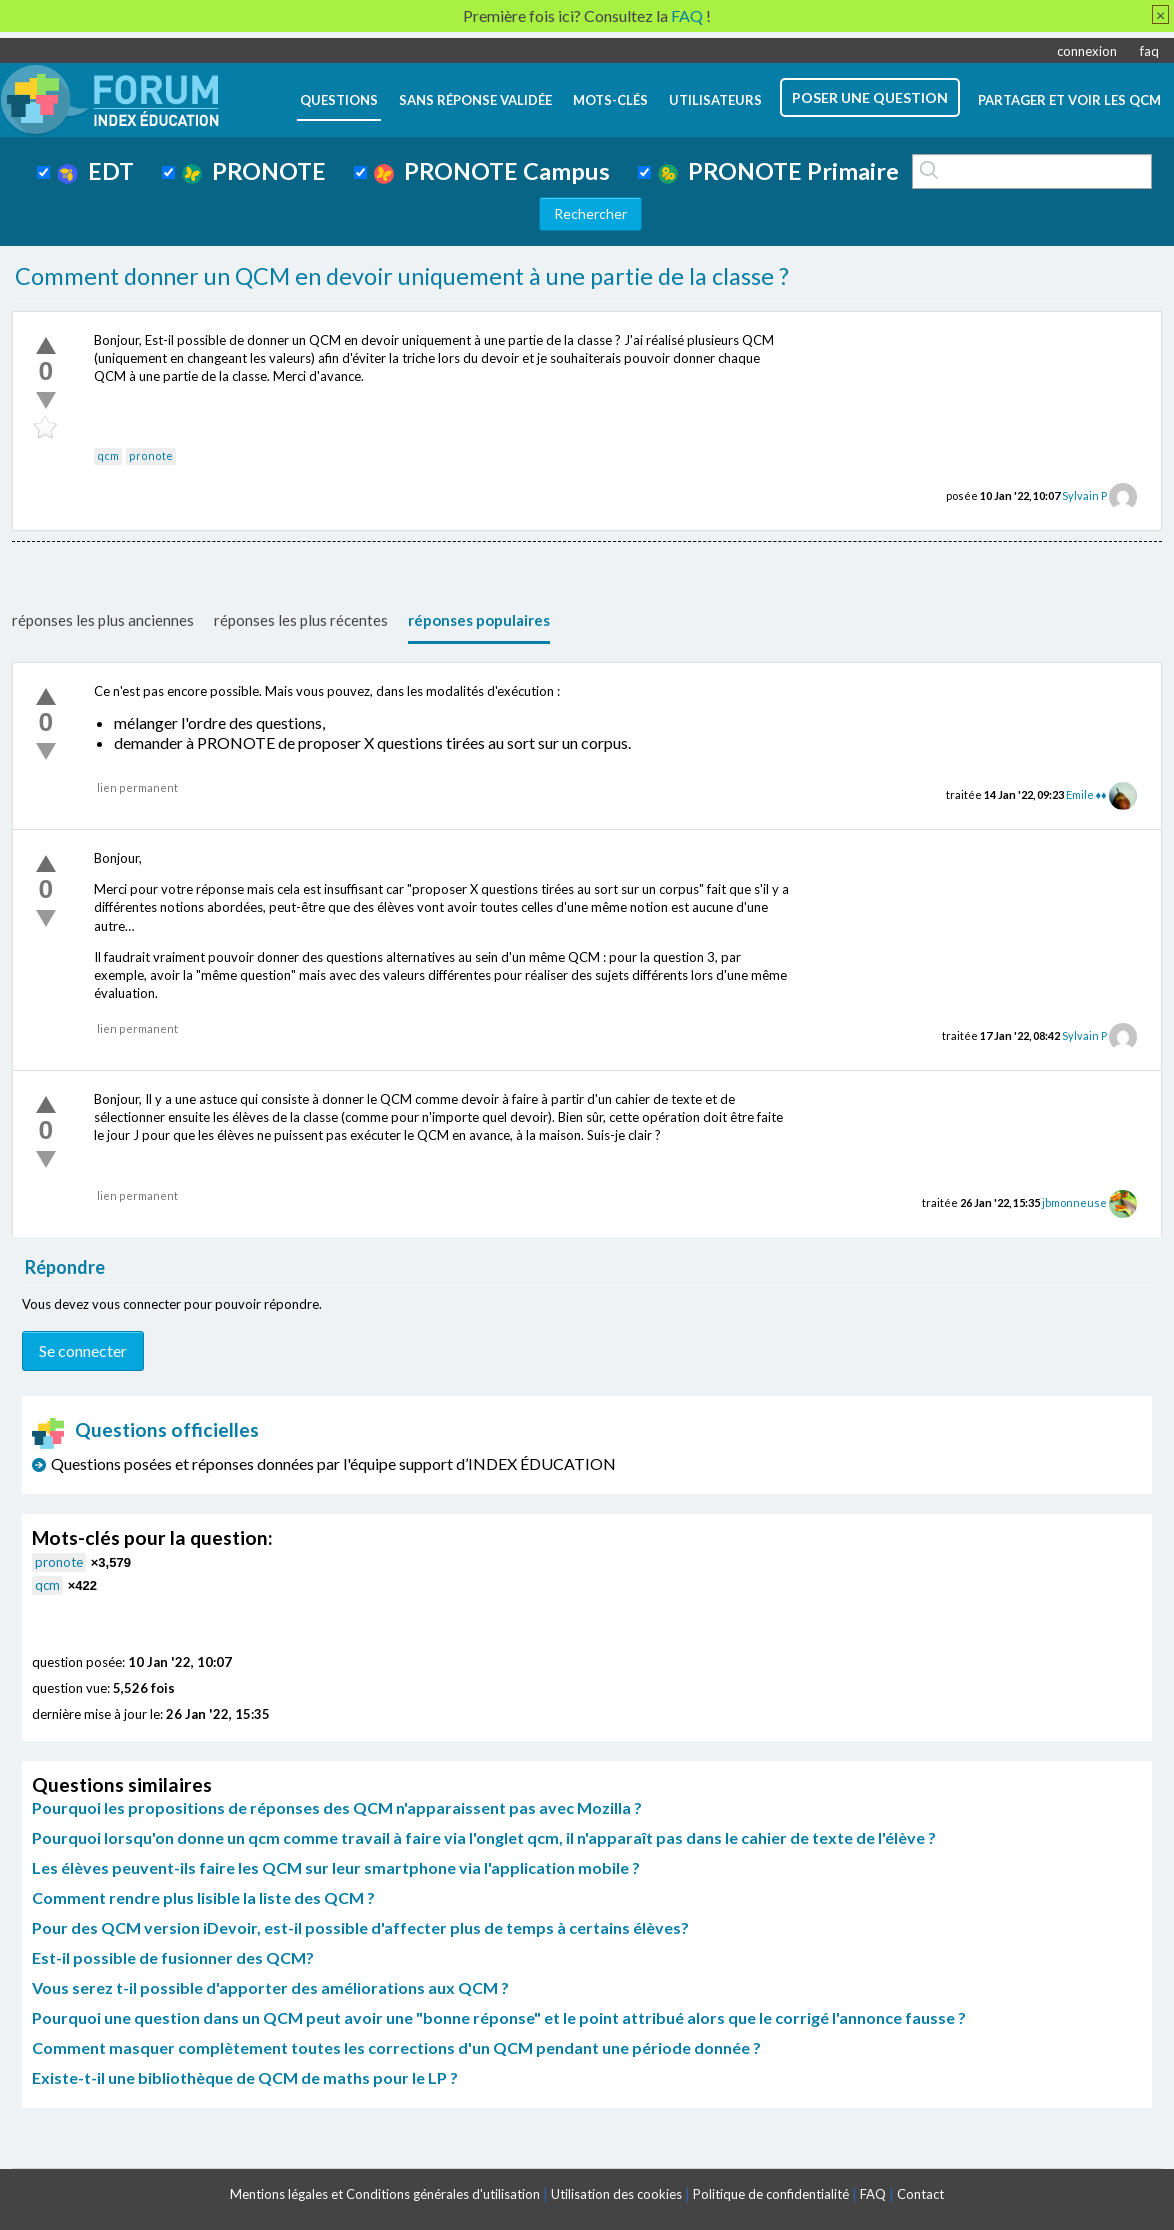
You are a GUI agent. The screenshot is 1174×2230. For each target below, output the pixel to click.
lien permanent (137, 787)
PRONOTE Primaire (778, 171)
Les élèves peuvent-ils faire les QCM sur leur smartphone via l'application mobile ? (336, 1867)
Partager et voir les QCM (1069, 100)
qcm (108, 455)
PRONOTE (254, 171)
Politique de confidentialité (771, 2194)
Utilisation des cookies (616, 2194)
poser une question (870, 97)
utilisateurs (715, 100)
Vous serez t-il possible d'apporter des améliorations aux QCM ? (270, 1987)
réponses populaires (479, 620)
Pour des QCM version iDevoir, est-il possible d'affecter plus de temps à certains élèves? (360, 1927)
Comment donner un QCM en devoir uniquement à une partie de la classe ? (402, 276)
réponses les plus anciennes (103, 620)
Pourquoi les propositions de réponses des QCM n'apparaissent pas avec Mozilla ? (337, 1807)
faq (1149, 51)
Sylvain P (1084, 495)
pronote (151, 455)
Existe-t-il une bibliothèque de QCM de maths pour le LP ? (245, 2077)
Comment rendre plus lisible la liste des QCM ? (203, 1897)
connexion (1087, 51)
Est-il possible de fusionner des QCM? (173, 1957)
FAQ (873, 2194)
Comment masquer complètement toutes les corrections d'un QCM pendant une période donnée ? (396, 2047)
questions (339, 100)
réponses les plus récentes (301, 620)
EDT (95, 171)
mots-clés (610, 100)
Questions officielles (146, 1429)
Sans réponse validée (475, 100)
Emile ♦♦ (1086, 794)
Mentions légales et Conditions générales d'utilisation (385, 2194)
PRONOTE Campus (492, 171)
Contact (920, 2194)
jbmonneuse (1074, 1202)
